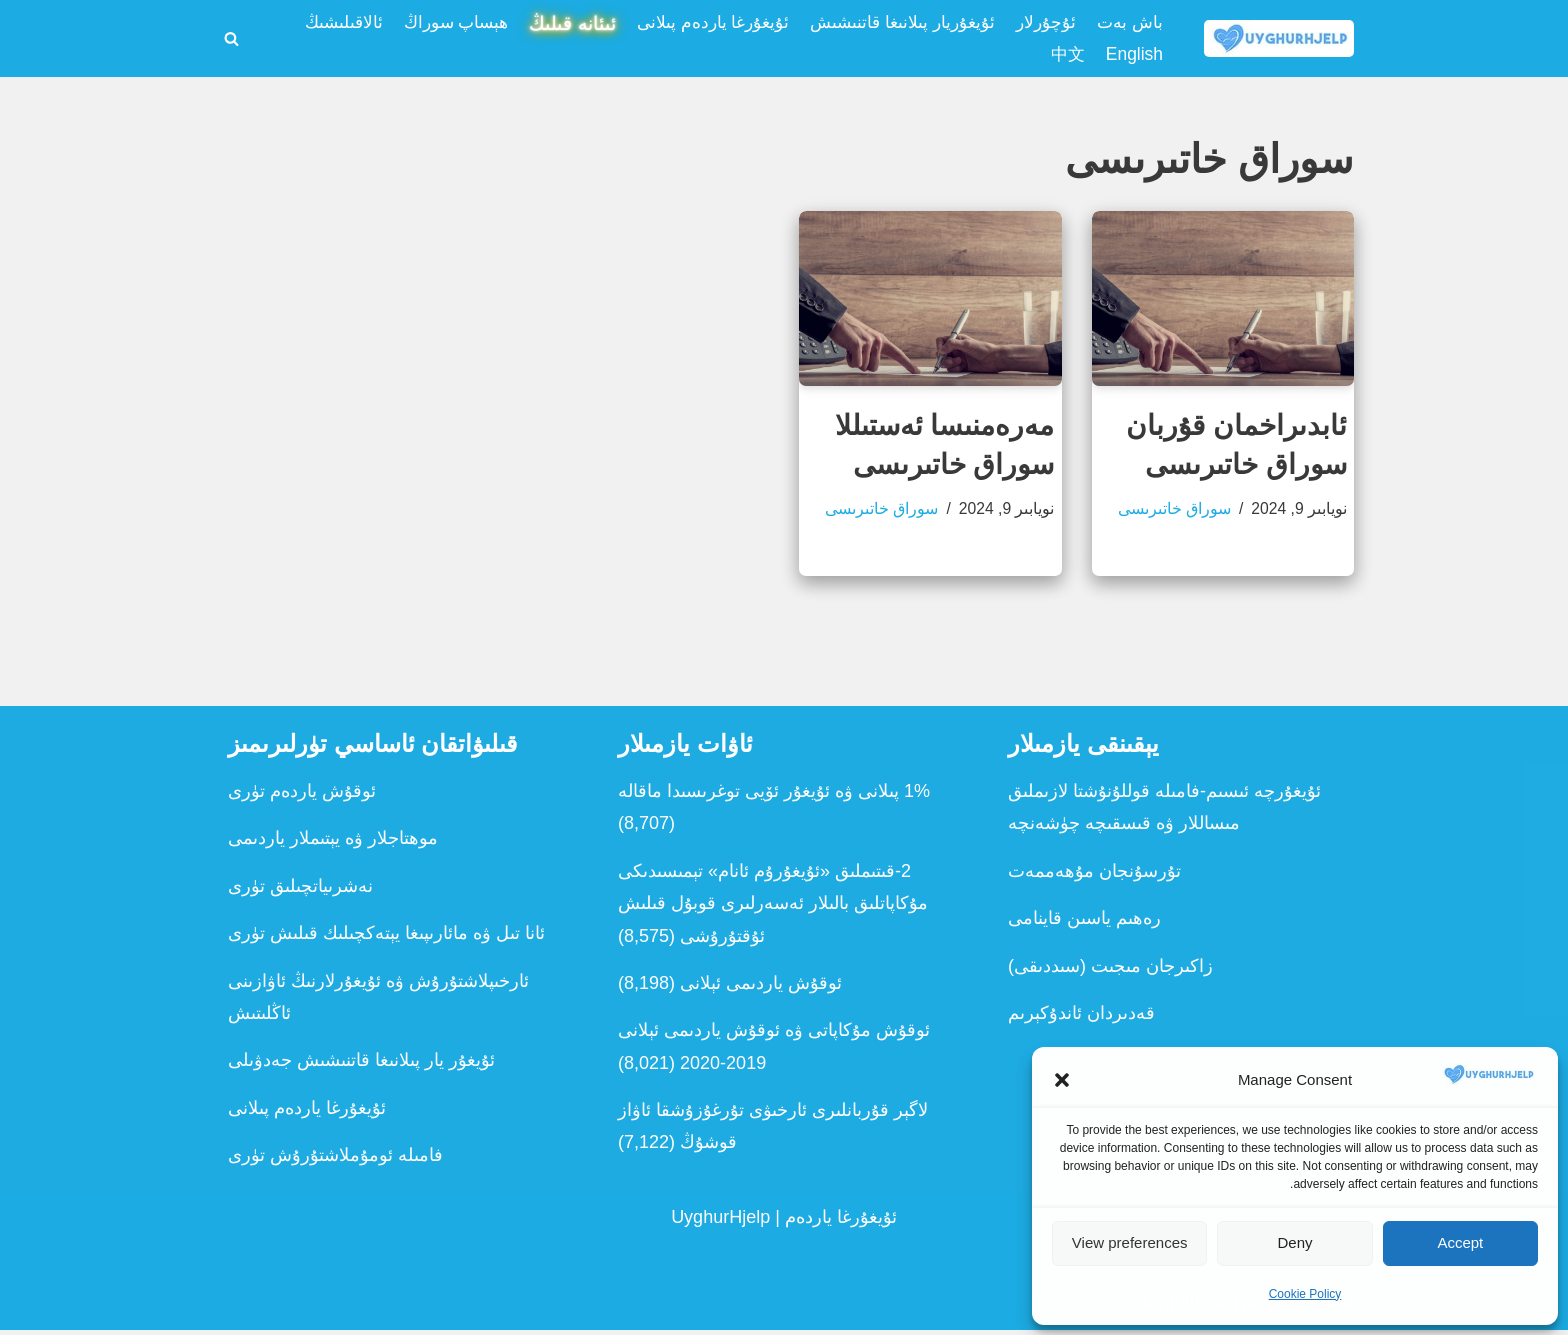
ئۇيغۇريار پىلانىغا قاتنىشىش (893, 23)
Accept (1460, 1242)
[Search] (231, 39)
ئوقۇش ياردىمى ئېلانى (761, 988)
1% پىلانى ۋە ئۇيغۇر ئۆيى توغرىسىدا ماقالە (774, 796)
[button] (1062, 1080)
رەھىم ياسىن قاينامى (1084, 923)
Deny (1294, 1242)
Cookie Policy (1305, 1294)
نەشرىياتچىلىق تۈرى (300, 891)
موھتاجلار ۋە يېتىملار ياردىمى (333, 844)
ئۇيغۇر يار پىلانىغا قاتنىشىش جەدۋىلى (361, 1066)
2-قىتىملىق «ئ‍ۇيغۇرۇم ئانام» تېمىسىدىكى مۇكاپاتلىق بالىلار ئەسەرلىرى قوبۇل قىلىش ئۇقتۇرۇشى (773, 908)
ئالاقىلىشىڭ (310, 23)
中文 (1065, 56)
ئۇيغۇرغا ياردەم (841, 1223)
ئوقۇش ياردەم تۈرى (302, 796)
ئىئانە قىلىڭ (550, 24)
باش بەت (1128, 23)
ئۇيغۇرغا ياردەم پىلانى (697, 23)
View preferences (1130, 1242)
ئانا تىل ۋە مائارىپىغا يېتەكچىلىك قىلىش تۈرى (386, 938)
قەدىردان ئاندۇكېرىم (1081, 1018)
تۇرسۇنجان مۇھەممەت (1094, 876)
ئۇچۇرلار (1042, 23)
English (1133, 56)
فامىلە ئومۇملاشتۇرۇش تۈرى (335, 1160)
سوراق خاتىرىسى (1172, 512)
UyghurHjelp (720, 1223)
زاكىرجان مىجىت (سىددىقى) (1110, 971)
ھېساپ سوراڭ (427, 23)
